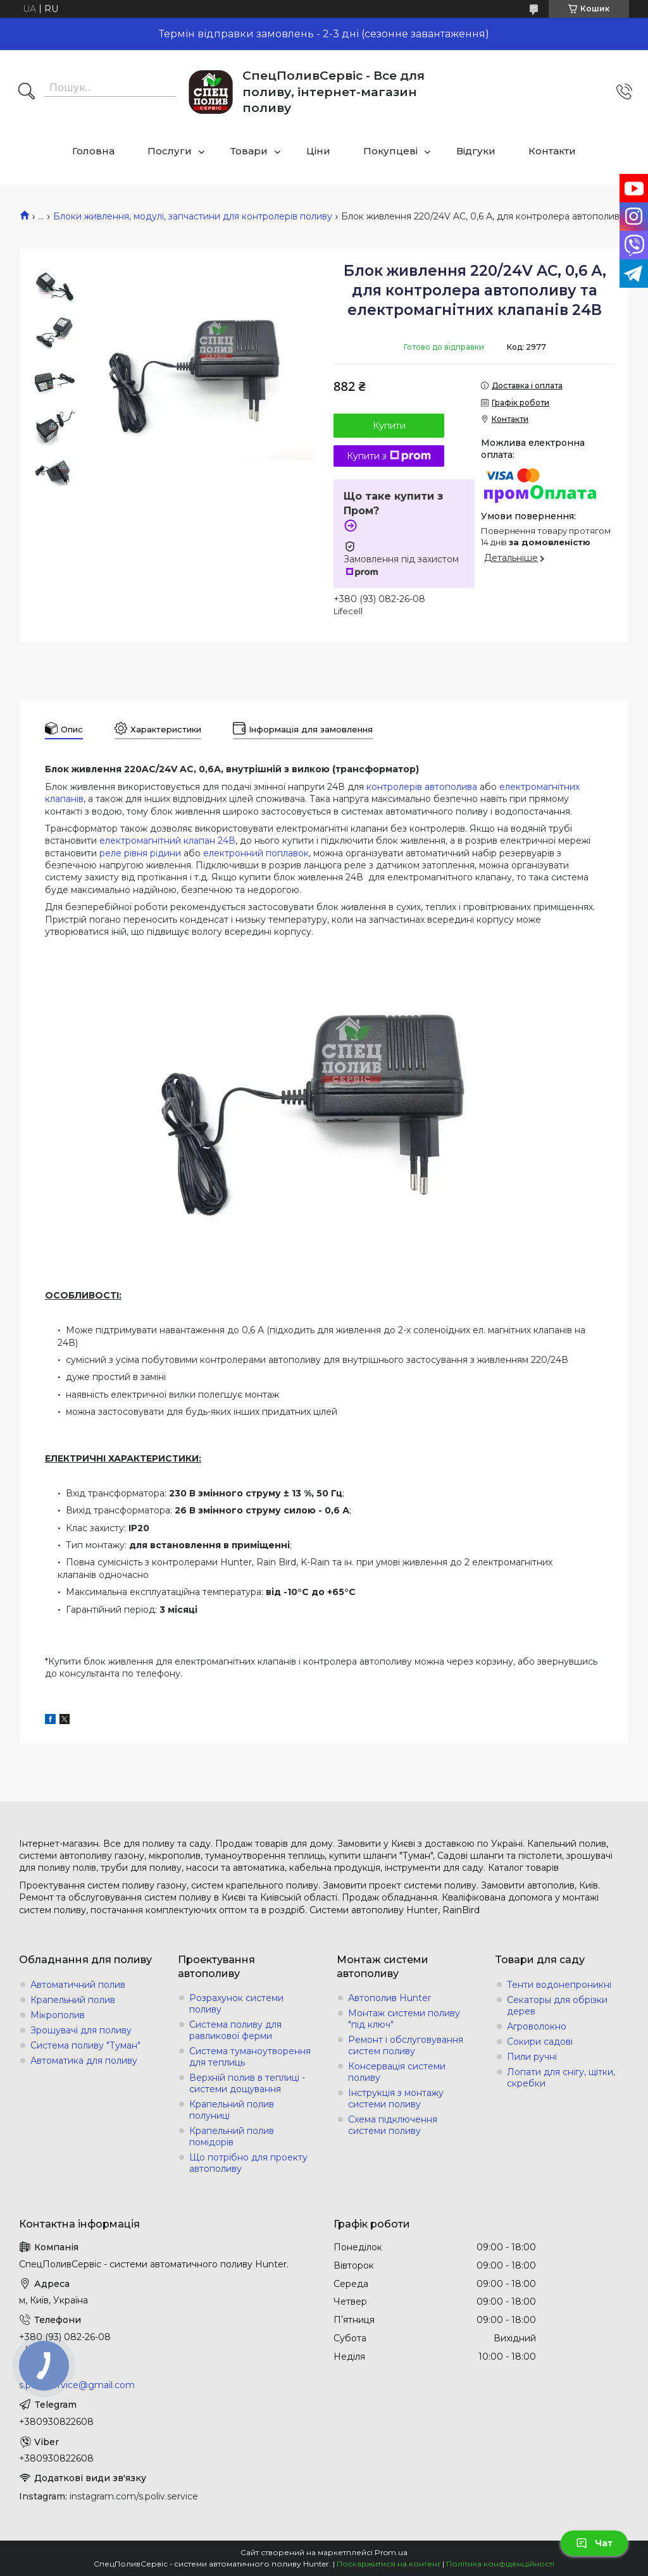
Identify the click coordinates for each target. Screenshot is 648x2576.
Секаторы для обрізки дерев (557, 2005)
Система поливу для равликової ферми (235, 2030)
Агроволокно (536, 2026)
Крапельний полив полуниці (231, 2109)
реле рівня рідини (140, 853)
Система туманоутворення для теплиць (250, 2056)
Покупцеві (390, 151)
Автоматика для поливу (83, 2060)
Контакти (552, 151)
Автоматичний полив (77, 1984)
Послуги (169, 151)
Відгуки (475, 151)
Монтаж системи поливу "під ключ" (404, 2018)
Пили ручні (532, 2056)
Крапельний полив (72, 2000)
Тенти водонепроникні (559, 1984)
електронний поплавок (256, 853)
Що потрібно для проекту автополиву (248, 2163)
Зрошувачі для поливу (81, 2030)
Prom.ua (391, 2552)
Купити (389, 425)
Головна (93, 151)
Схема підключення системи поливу (392, 2125)
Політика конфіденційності (500, 2563)
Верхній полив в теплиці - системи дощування (247, 2083)
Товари (249, 151)
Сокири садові (540, 2041)
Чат (594, 2543)
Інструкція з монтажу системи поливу (396, 2098)
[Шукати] (26, 92)
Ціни (318, 151)
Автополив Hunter (389, 1998)
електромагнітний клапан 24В (167, 840)
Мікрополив (57, 2015)
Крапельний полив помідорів (231, 2136)
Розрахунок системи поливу (236, 2003)
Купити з (389, 456)
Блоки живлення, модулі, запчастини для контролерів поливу (192, 216)
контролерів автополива (421, 786)
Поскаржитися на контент (388, 2563)
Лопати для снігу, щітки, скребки (561, 2077)
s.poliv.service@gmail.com (77, 2385)
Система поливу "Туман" (85, 2045)
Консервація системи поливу (397, 2072)
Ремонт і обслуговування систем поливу (405, 2045)
